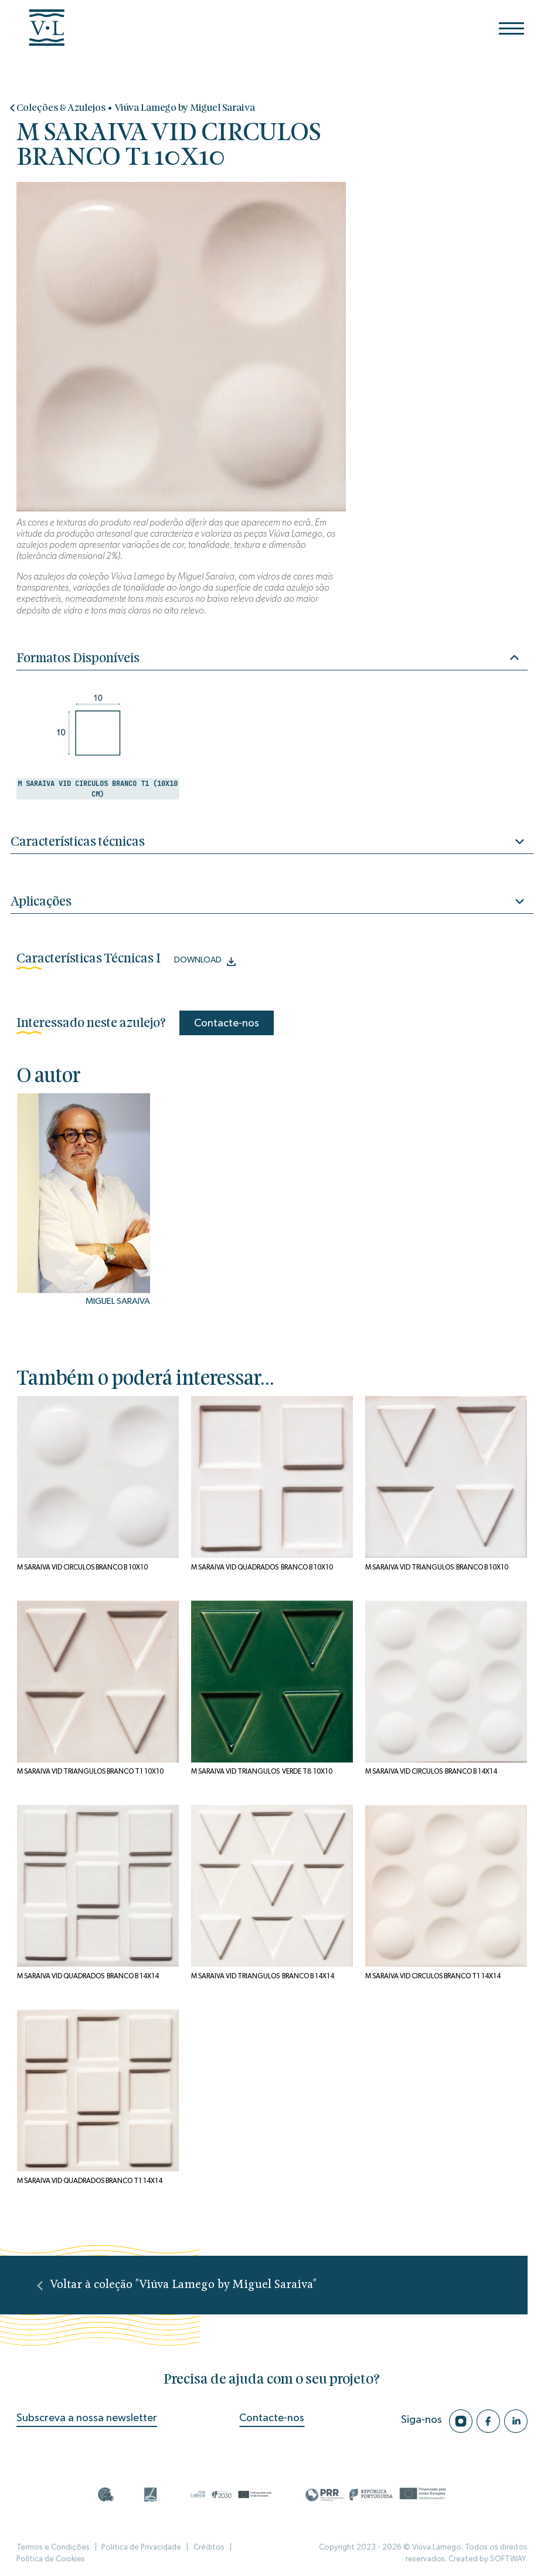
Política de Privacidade (141, 2547)
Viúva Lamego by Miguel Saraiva (184, 108)
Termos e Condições (53, 2547)
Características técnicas (272, 843)
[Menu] (511, 28)
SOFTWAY (508, 2559)
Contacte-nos (226, 1023)
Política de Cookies (50, 2559)
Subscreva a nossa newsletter (86, 2418)
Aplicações (272, 903)
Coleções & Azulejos (61, 108)
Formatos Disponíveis (267, 658)
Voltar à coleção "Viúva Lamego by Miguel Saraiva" (176, 2285)
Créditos (209, 2547)
